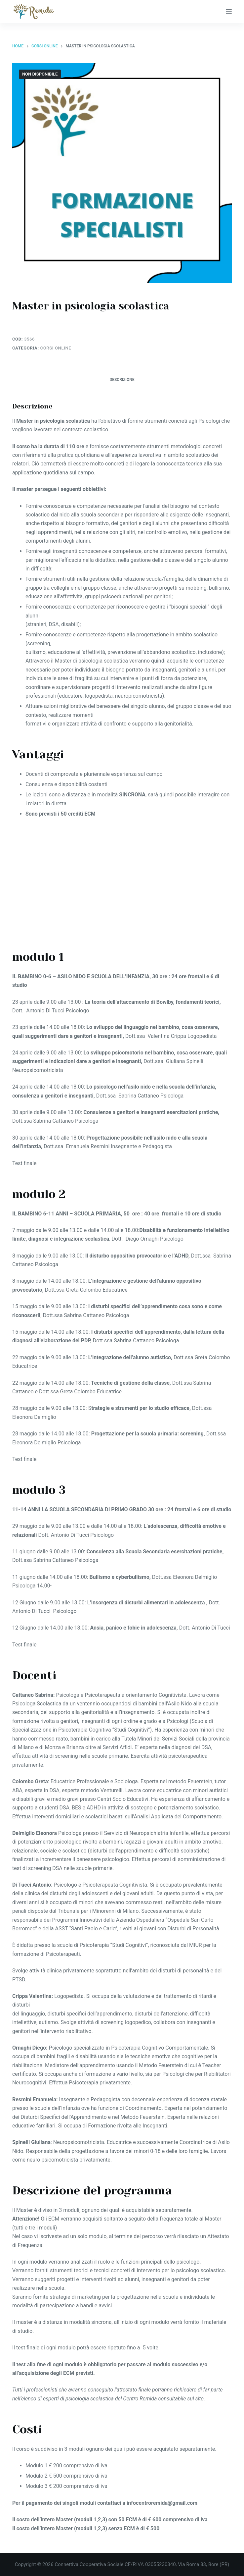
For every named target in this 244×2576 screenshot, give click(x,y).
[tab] (121, 379)
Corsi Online (55, 348)
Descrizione (121, 379)
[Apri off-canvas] (229, 12)
